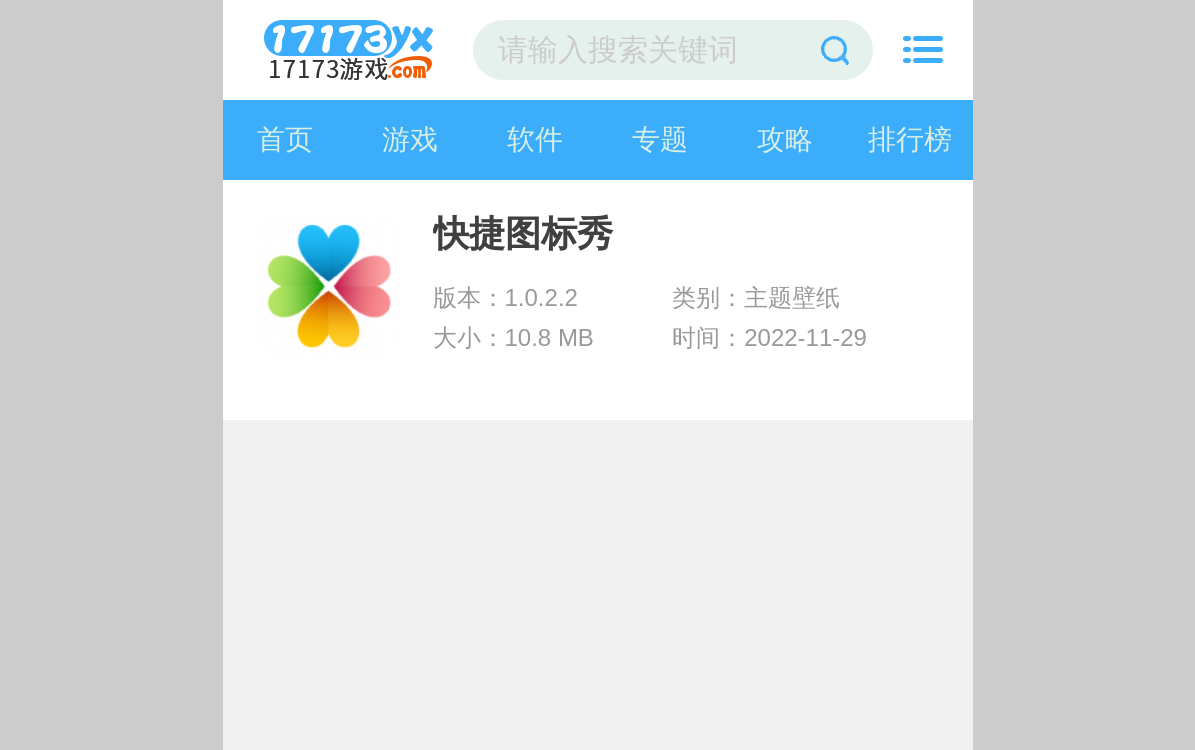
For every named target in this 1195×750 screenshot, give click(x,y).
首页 (285, 139)
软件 (535, 139)
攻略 (785, 139)
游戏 (410, 139)
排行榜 (910, 139)
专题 (660, 139)
